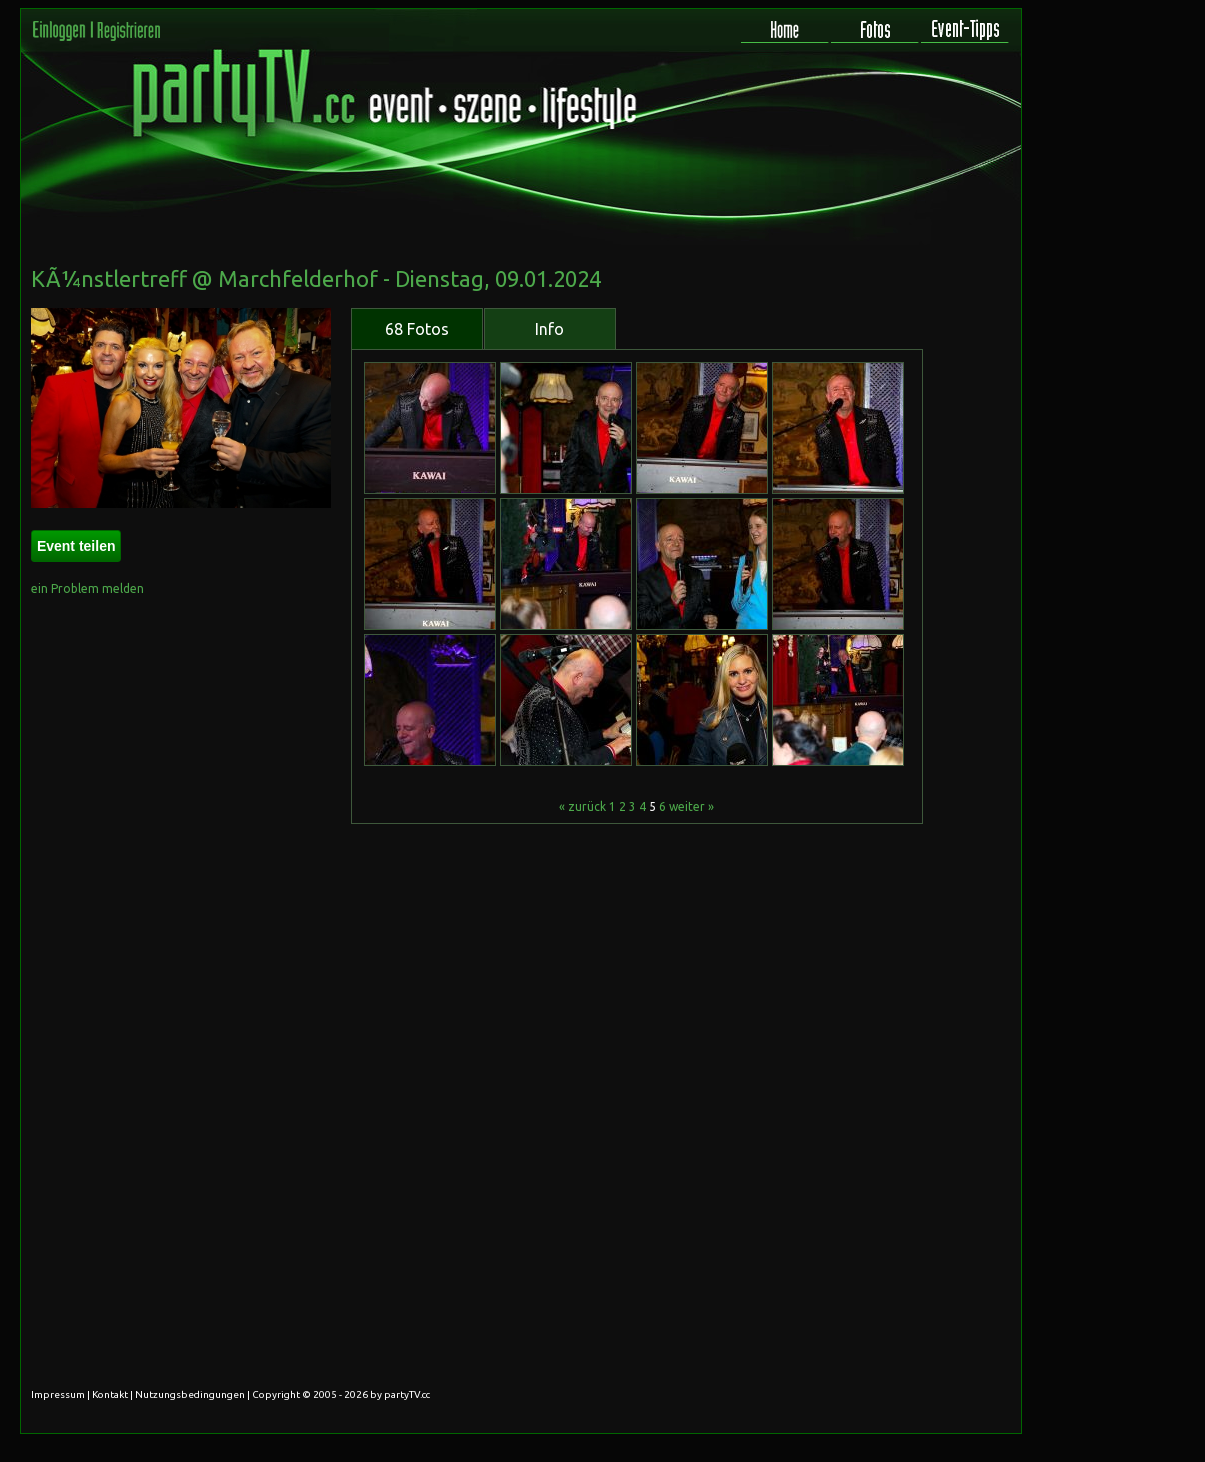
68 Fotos (417, 329)
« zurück (582, 806)
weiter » (691, 806)
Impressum (58, 1394)
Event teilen (76, 546)
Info (549, 329)
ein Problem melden (87, 588)
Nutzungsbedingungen (190, 1394)
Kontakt (110, 1394)
